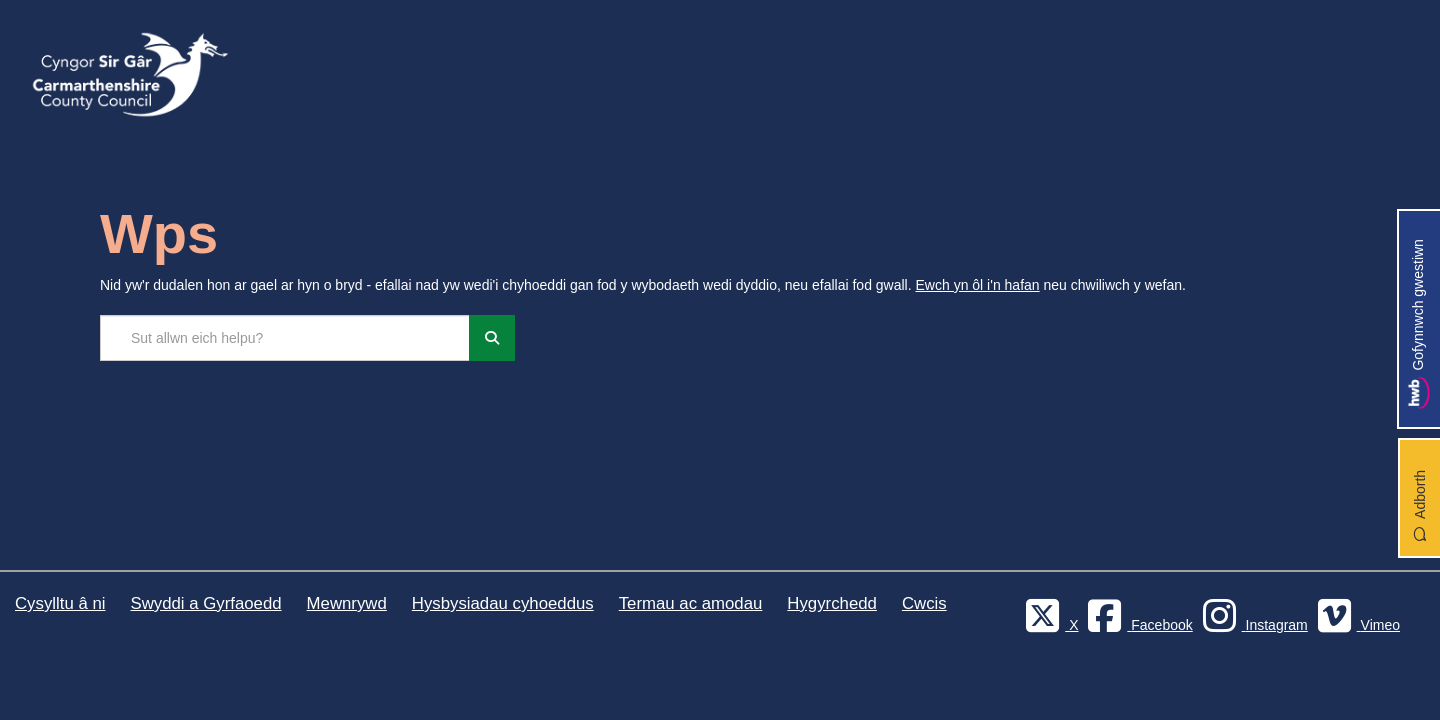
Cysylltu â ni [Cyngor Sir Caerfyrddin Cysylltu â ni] (60, 603)
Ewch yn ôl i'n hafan (978, 285)
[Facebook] (1137, 625)
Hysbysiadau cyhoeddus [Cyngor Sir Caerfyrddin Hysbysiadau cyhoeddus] (503, 603)
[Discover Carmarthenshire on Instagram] (1252, 625)
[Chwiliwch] (492, 338)
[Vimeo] (1356, 625)
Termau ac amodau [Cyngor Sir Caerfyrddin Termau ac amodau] (691, 603)
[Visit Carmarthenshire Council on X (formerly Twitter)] (1049, 625)
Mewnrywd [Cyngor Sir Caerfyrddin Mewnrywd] (347, 603)
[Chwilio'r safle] (285, 338)
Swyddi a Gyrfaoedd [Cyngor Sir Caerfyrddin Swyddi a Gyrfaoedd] (205, 603)
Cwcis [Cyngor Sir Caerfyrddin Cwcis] (924, 603)
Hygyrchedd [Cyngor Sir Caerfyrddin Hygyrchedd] (832, 603)
